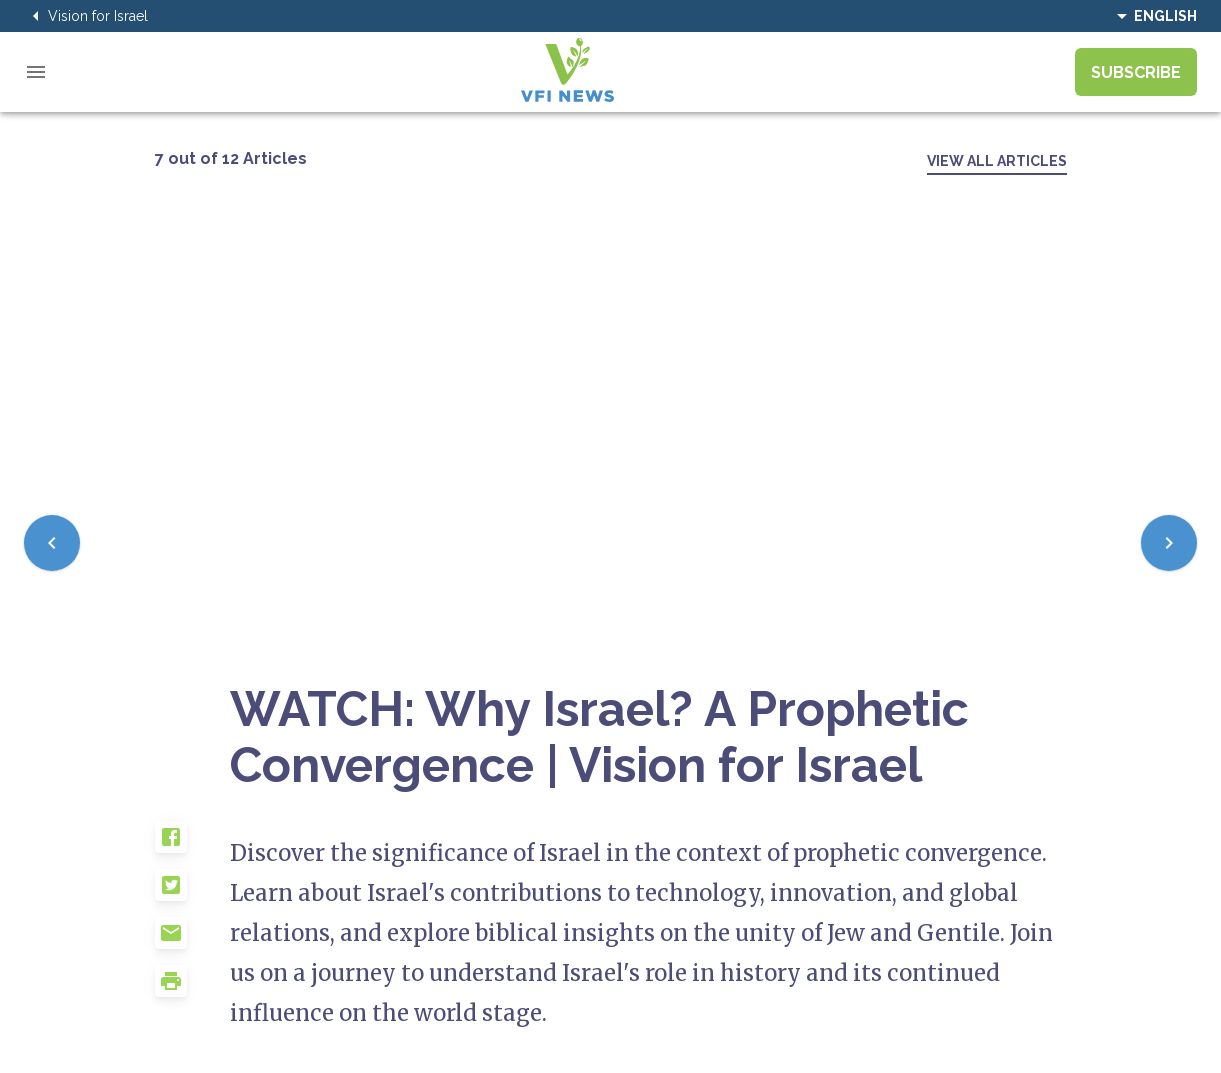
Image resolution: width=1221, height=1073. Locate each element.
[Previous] (52, 543)
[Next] (1169, 543)
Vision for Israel (86, 16)
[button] (193, 845)
